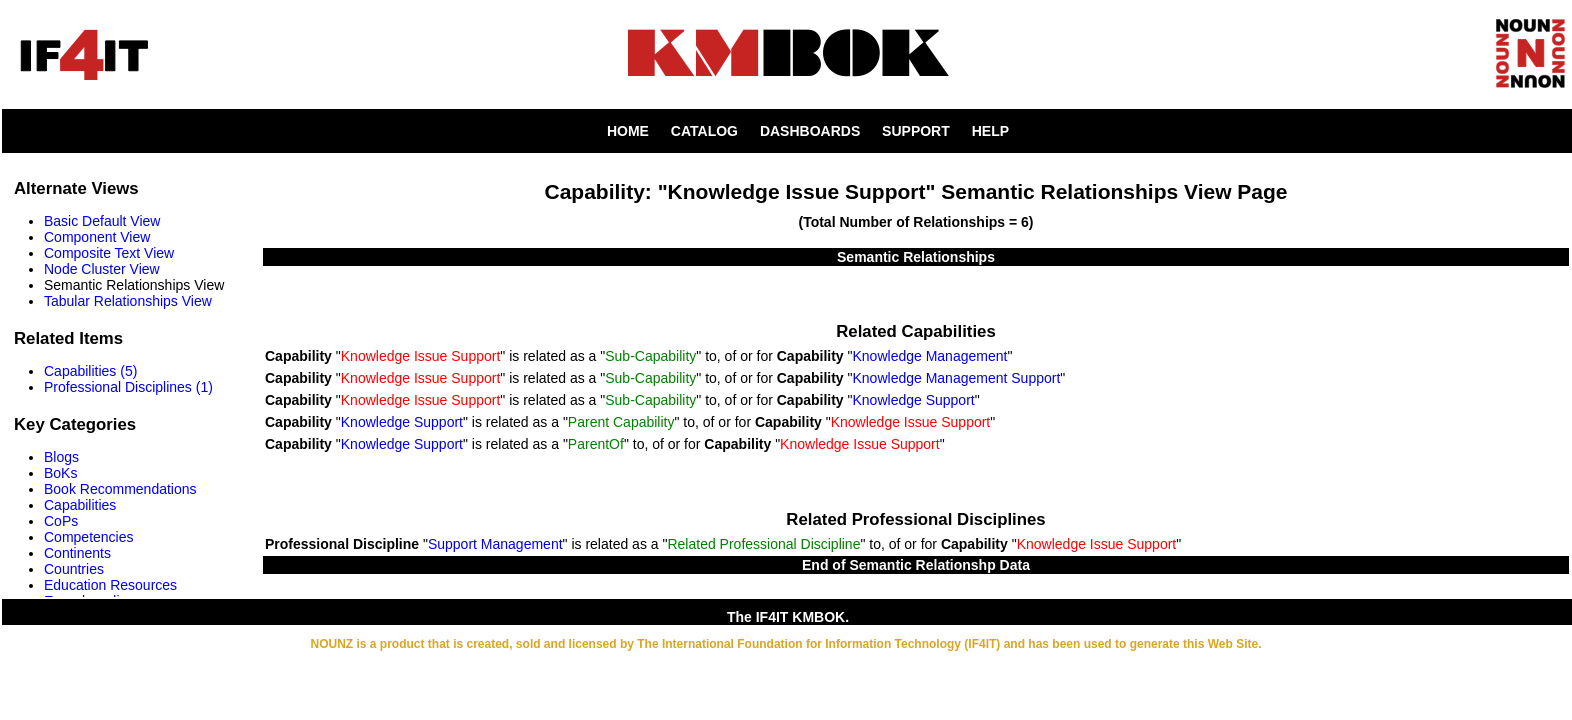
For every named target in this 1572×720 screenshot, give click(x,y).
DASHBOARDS (810, 131)
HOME (628, 131)
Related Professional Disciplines (915, 519)
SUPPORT (916, 131)
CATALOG (704, 131)
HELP (990, 131)
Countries (74, 569)
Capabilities (80, 505)
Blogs (61, 457)
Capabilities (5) (90, 371)
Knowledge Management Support (957, 378)
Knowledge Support (914, 400)
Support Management (495, 544)
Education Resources (110, 585)
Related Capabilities (915, 331)
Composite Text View (109, 253)
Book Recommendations (120, 489)
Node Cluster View (102, 269)
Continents (77, 553)
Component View (97, 237)
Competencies (89, 537)
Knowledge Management (930, 356)
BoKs (60, 473)
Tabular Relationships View (128, 301)
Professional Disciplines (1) (128, 387)
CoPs (61, 521)
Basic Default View (102, 221)
